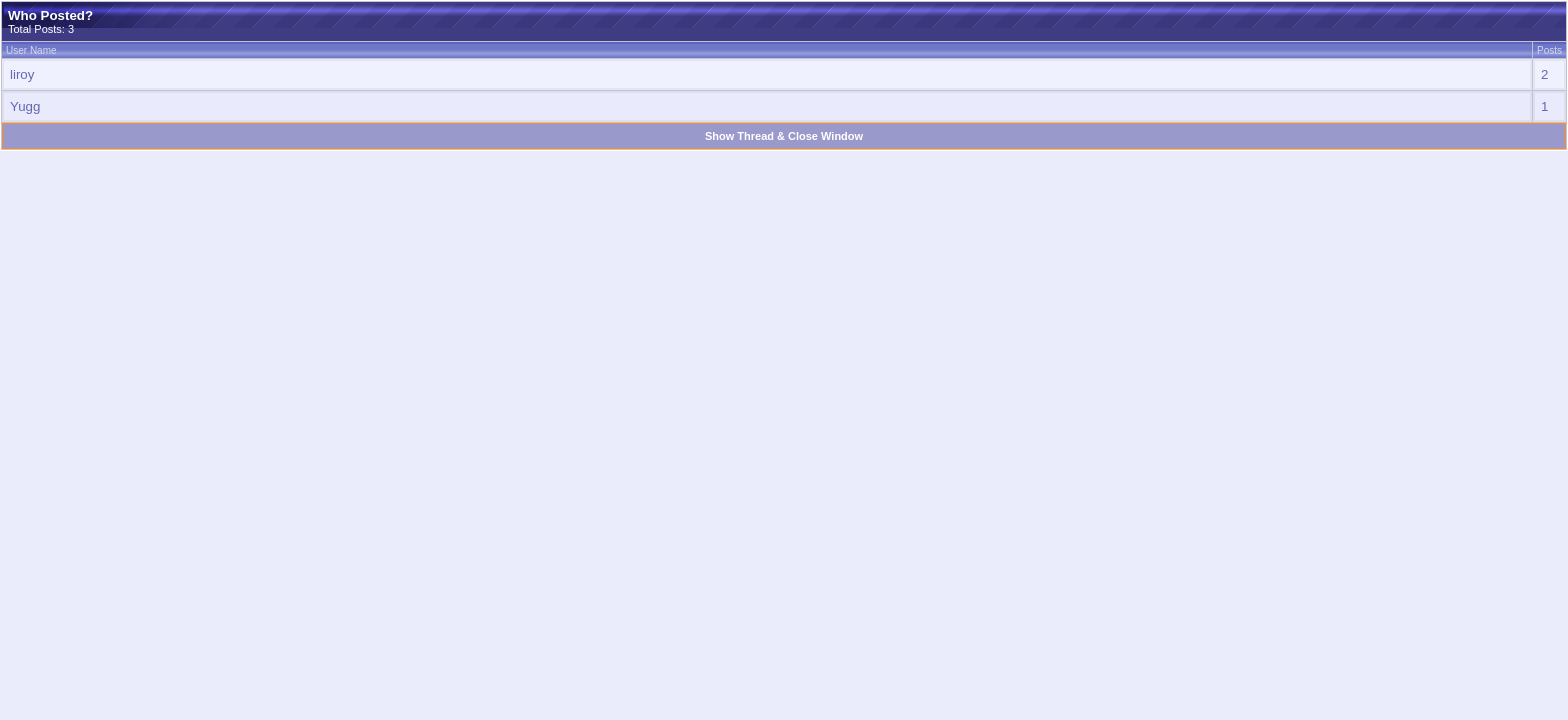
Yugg (25, 106)
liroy (22, 74)
